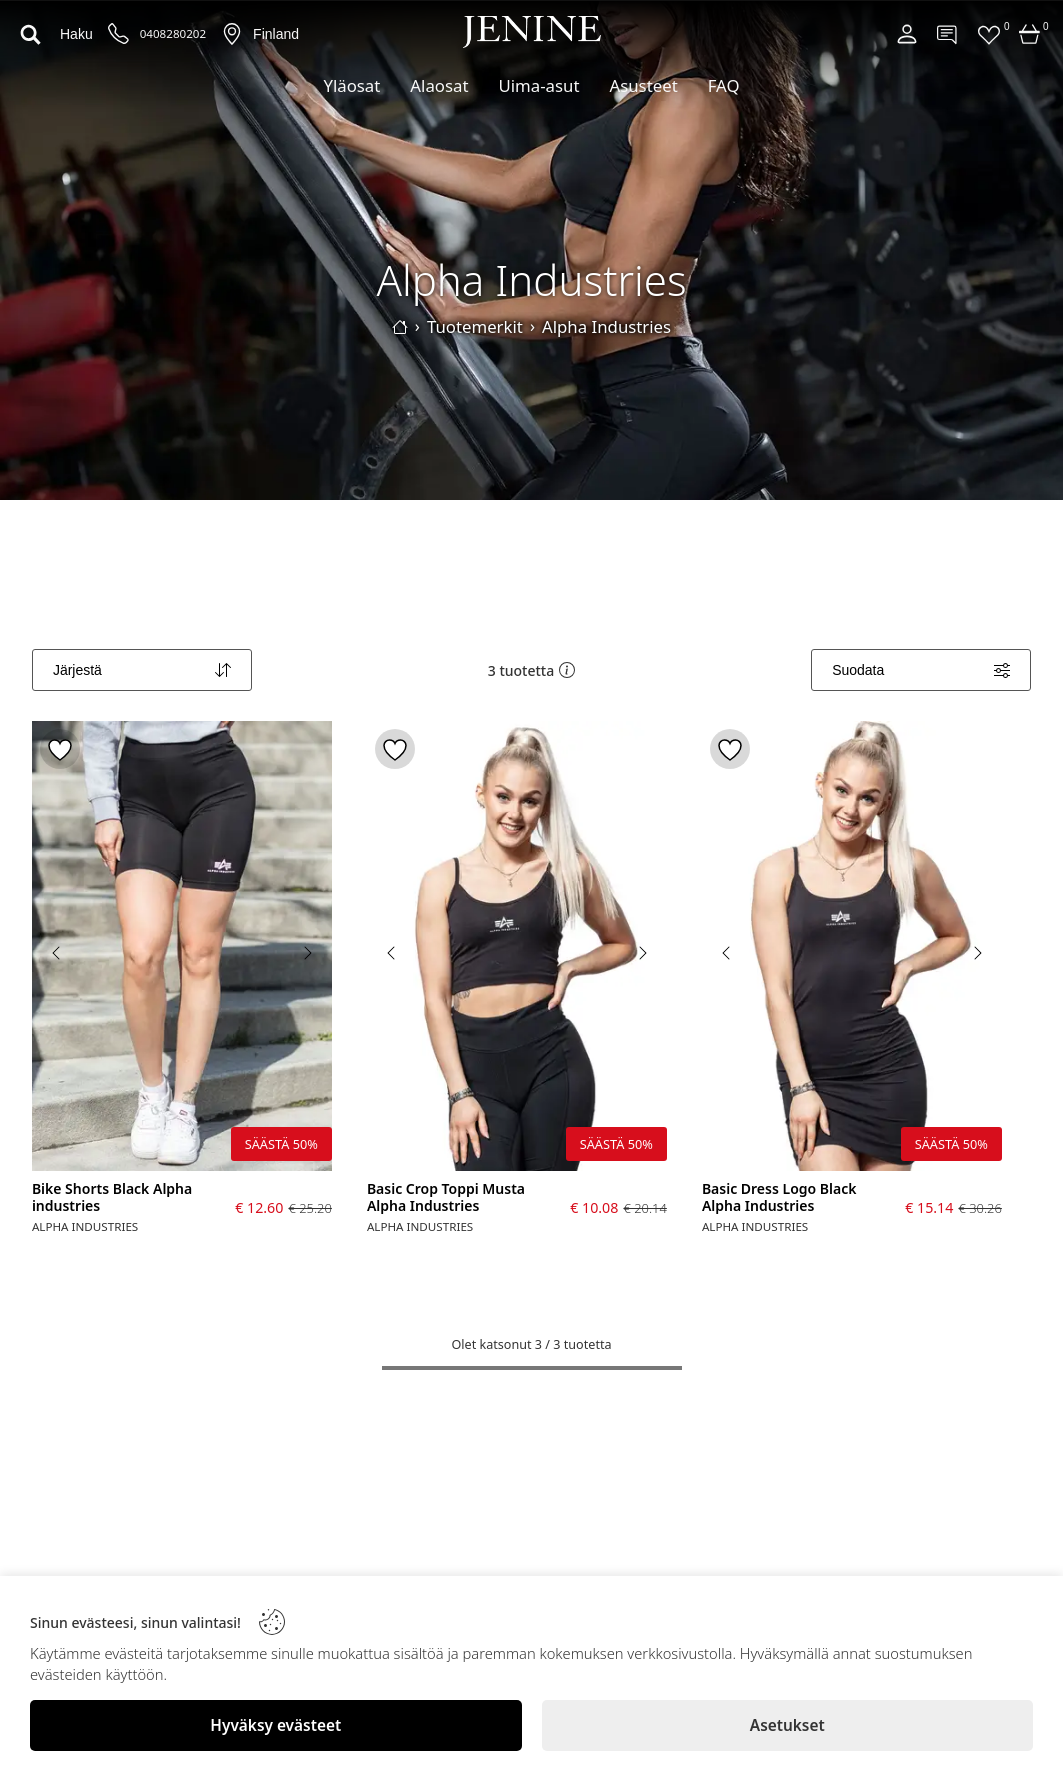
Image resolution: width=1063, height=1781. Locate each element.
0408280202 (173, 34)
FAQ (724, 85)
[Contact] (948, 34)
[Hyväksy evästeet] (276, 1725)
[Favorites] (989, 34)
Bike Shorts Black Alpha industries (112, 1198)
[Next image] (307, 953)
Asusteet (643, 85)
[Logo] (532, 32)
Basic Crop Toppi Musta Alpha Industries (446, 1198)
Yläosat (351, 85)
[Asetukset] (788, 1725)
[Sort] (142, 670)
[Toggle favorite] (60, 749)
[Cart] (1030, 34)
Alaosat (439, 85)
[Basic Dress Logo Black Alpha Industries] (852, 946)
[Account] (907, 34)
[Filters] (921, 670)
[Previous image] (57, 953)
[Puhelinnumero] (119, 34)
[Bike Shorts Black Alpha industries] (182, 946)
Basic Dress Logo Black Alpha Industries (779, 1198)
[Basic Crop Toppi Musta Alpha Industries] (517, 946)
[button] (567, 670)
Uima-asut (538, 85)
